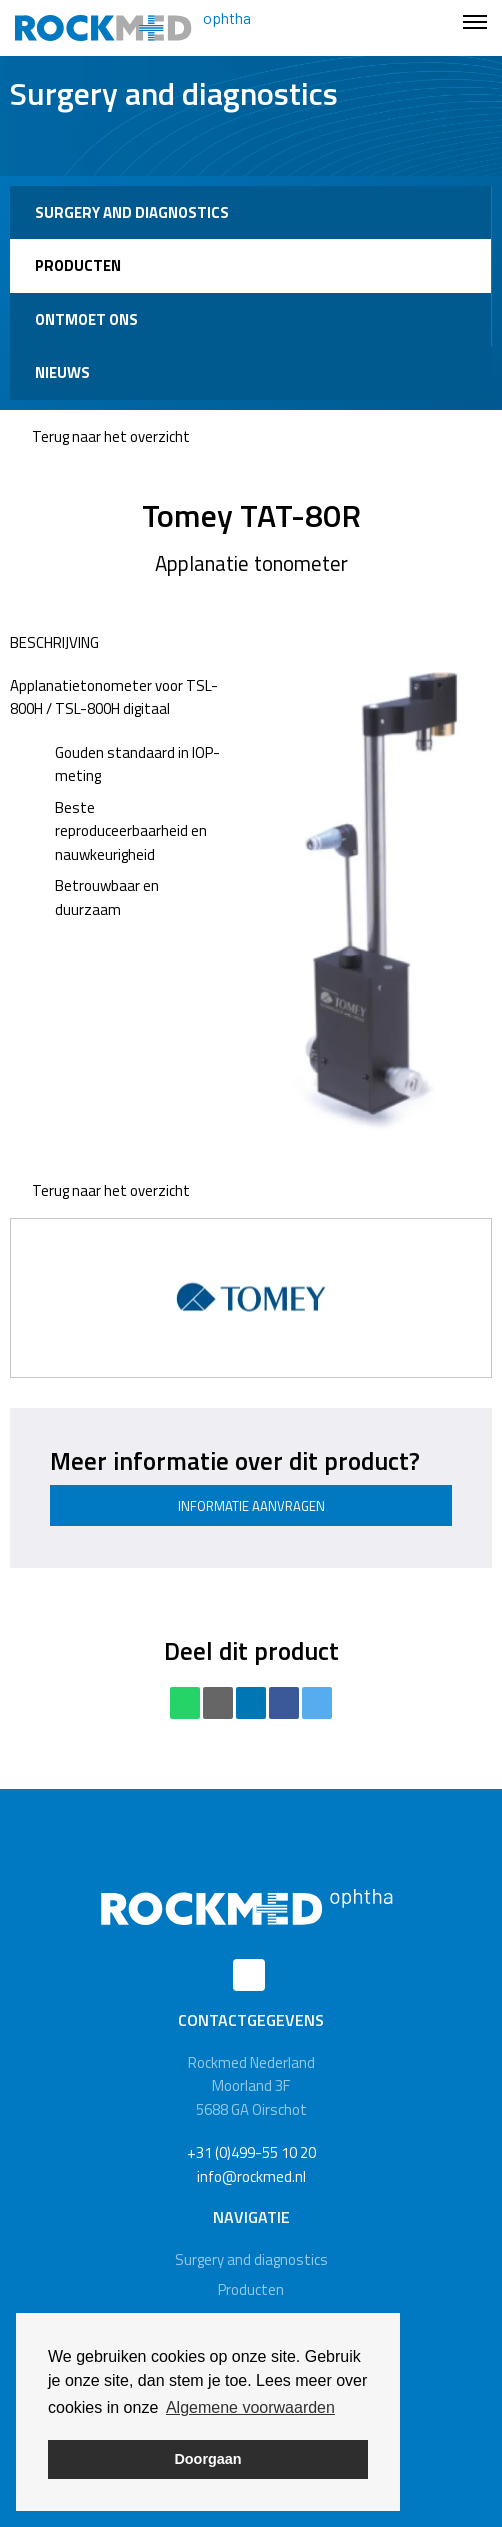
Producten (78, 265)
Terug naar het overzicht (100, 436)
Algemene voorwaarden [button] (250, 2407)
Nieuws (62, 372)
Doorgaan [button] (207, 2459)
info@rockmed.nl (251, 2176)
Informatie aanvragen (251, 1506)
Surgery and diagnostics (132, 212)
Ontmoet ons (86, 319)
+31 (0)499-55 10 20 (251, 2152)
